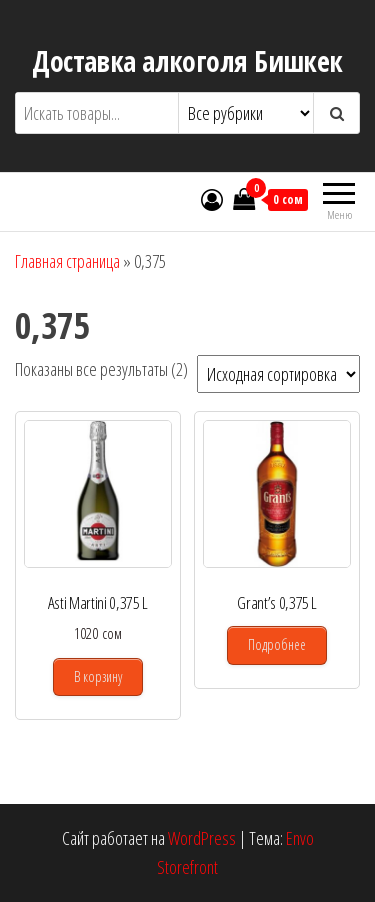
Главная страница (67, 261)
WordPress (202, 838)
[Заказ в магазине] (278, 374)
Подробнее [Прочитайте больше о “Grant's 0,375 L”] (277, 644)
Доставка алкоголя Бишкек (187, 61)
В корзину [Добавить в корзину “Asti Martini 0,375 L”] (98, 676)
